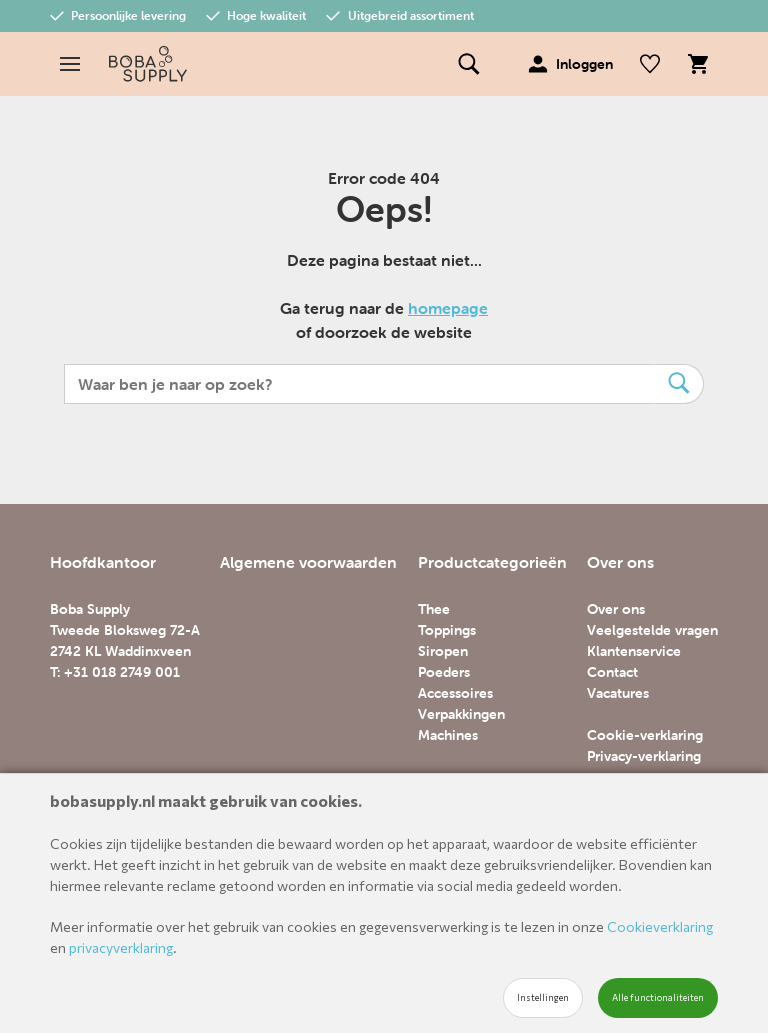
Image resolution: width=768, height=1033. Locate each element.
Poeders (444, 672)
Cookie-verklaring (645, 735)
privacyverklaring (121, 947)
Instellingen (543, 997)
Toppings (447, 630)
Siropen (443, 651)
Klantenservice (634, 651)
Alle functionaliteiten (658, 997)
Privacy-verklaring (644, 756)
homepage (448, 308)
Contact (612, 672)
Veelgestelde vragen (652, 630)
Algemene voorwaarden (308, 562)
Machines (448, 735)
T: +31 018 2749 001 (115, 672)
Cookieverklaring (660, 926)
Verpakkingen (461, 714)
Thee (434, 609)
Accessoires (455, 693)
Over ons (616, 609)
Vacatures (618, 693)
